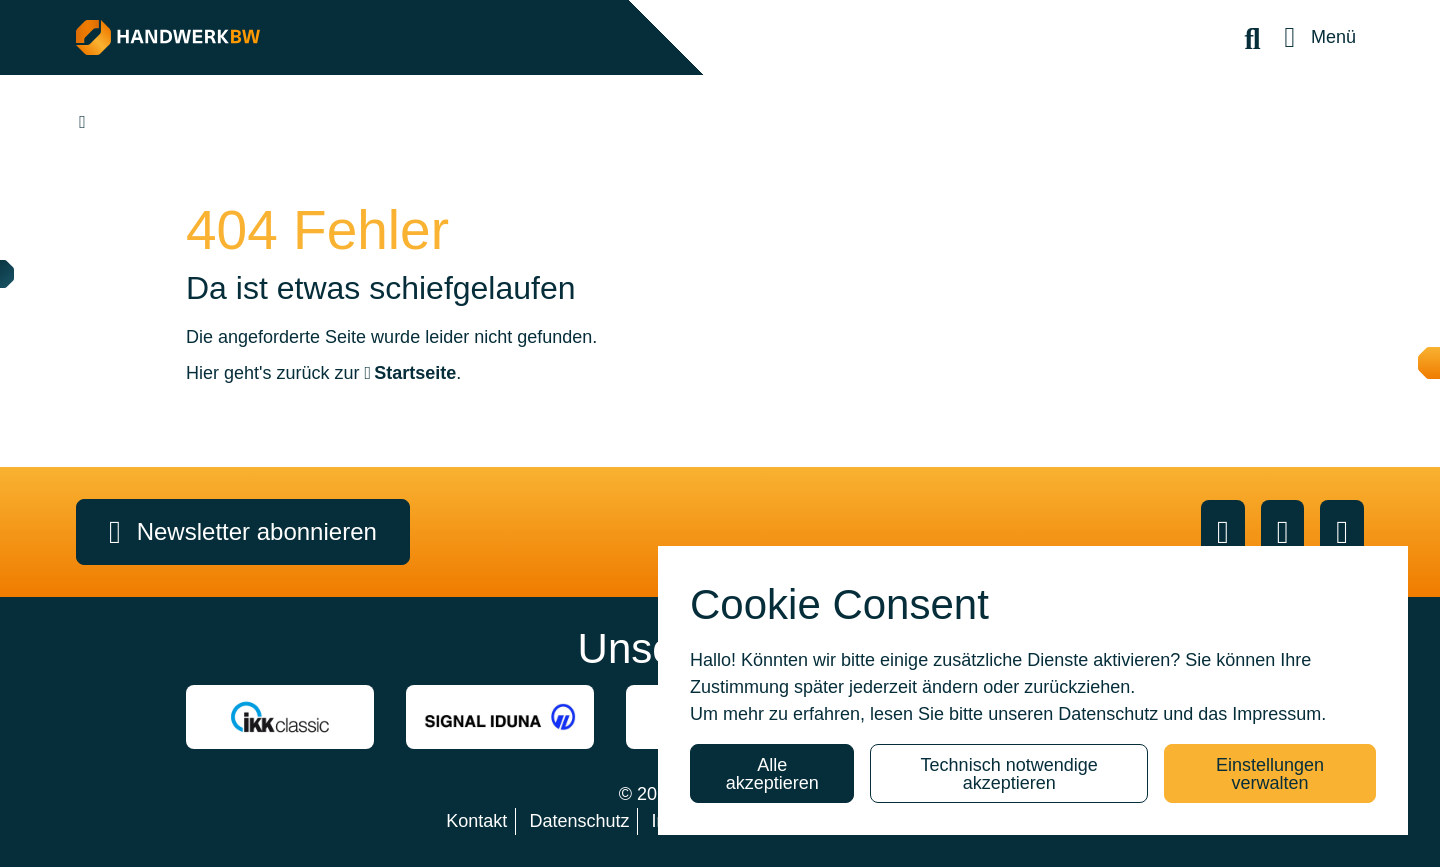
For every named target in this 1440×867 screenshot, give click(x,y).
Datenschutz (1108, 714)
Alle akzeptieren (772, 774)
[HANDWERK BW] (357, 37)
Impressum (1276, 714)
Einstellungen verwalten (1270, 774)
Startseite (415, 373)
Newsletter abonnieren (243, 532)
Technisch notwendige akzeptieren (1009, 774)
